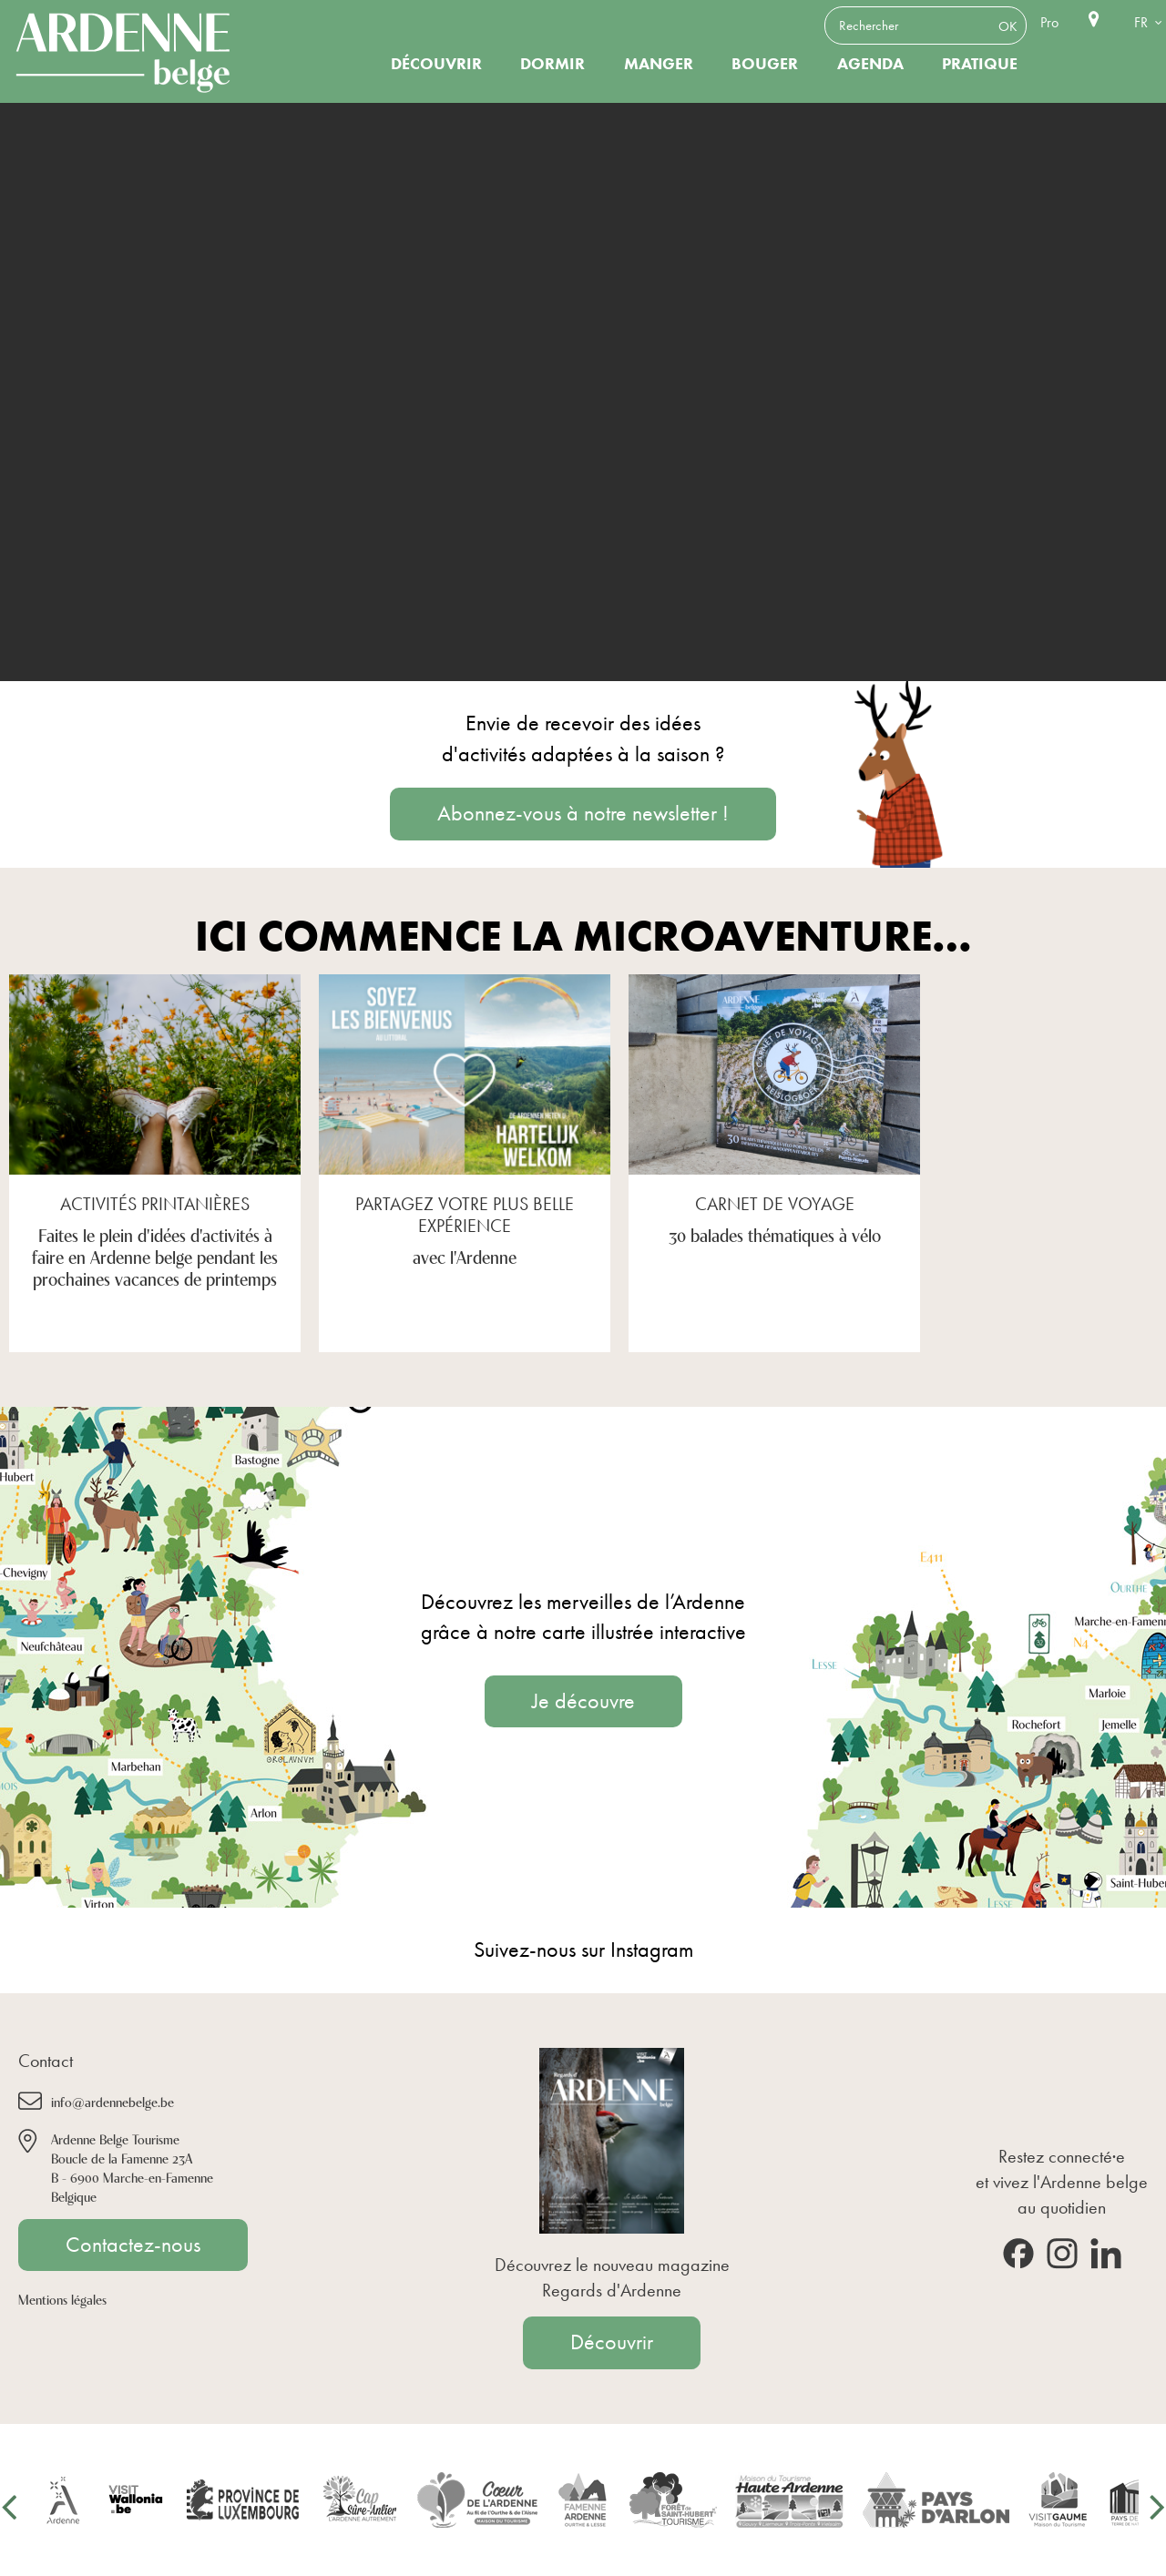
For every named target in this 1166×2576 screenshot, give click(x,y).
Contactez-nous (133, 2244)
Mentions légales (62, 2298)
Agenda (870, 64)
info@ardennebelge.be (112, 2101)
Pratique (980, 64)
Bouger (764, 64)
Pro (1049, 22)
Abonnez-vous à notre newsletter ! (583, 813)
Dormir (552, 64)
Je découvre (583, 1701)
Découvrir (436, 64)
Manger (658, 64)
